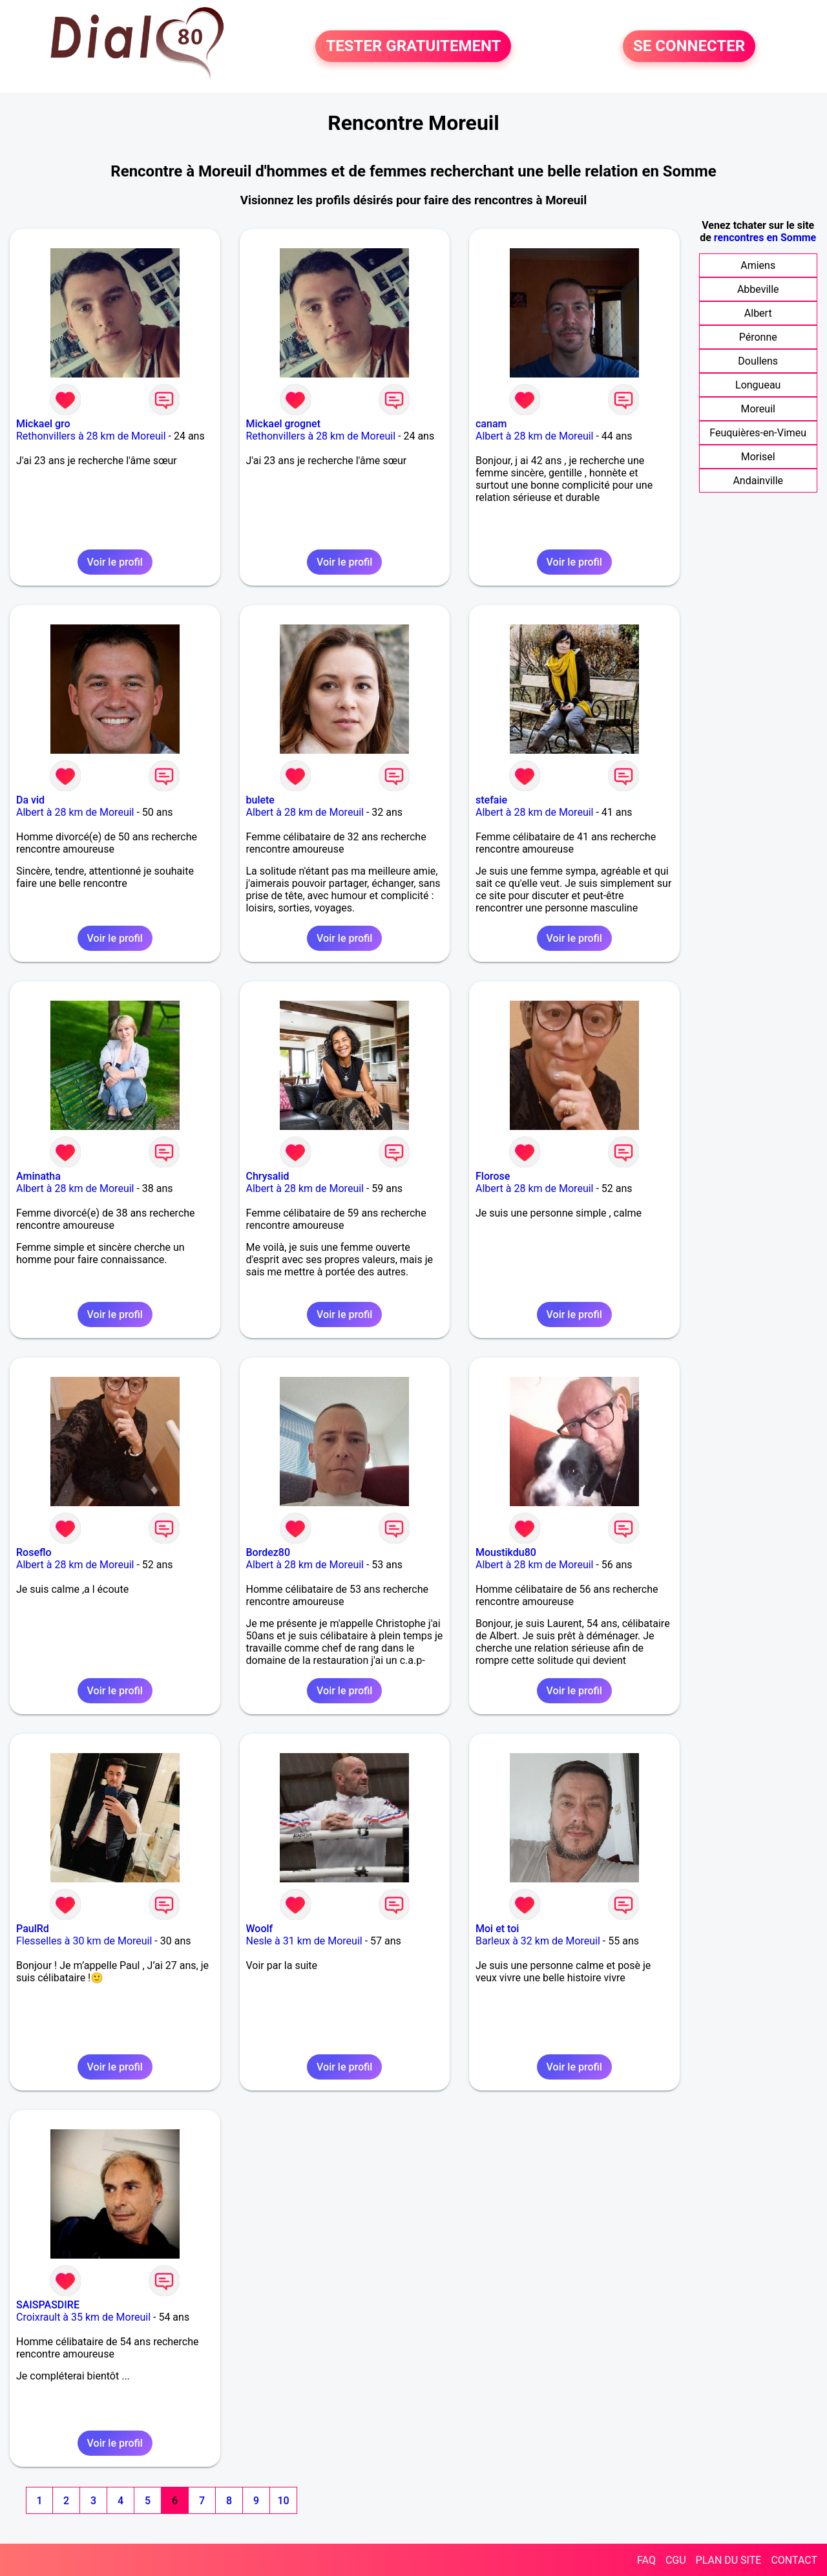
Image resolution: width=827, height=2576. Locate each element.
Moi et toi (497, 1928)
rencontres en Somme (765, 237)
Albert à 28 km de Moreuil (534, 436)
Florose (493, 1176)
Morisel (758, 457)
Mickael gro (43, 424)
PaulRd (32, 1928)
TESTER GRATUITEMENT (413, 46)
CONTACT (794, 2560)
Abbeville (758, 289)
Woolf (259, 1928)
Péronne (758, 337)
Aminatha (38, 1176)
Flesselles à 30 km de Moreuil (84, 1941)
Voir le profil (115, 562)
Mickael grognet (283, 424)
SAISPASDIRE (47, 2305)
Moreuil (758, 409)
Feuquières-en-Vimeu (757, 433)
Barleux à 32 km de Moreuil (538, 1941)
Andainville (758, 480)
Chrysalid (267, 1176)
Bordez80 (268, 1552)
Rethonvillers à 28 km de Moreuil (91, 436)
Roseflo (34, 1552)
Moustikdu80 (506, 1552)
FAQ (646, 2560)
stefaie (491, 800)
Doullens (758, 361)
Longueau (757, 385)
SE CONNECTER (689, 46)
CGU (675, 2560)
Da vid (30, 800)
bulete (260, 800)
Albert (758, 313)
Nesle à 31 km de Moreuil (304, 1941)
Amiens (757, 265)
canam (491, 424)
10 (283, 2501)
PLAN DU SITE (729, 2560)
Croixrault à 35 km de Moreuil (83, 2317)
